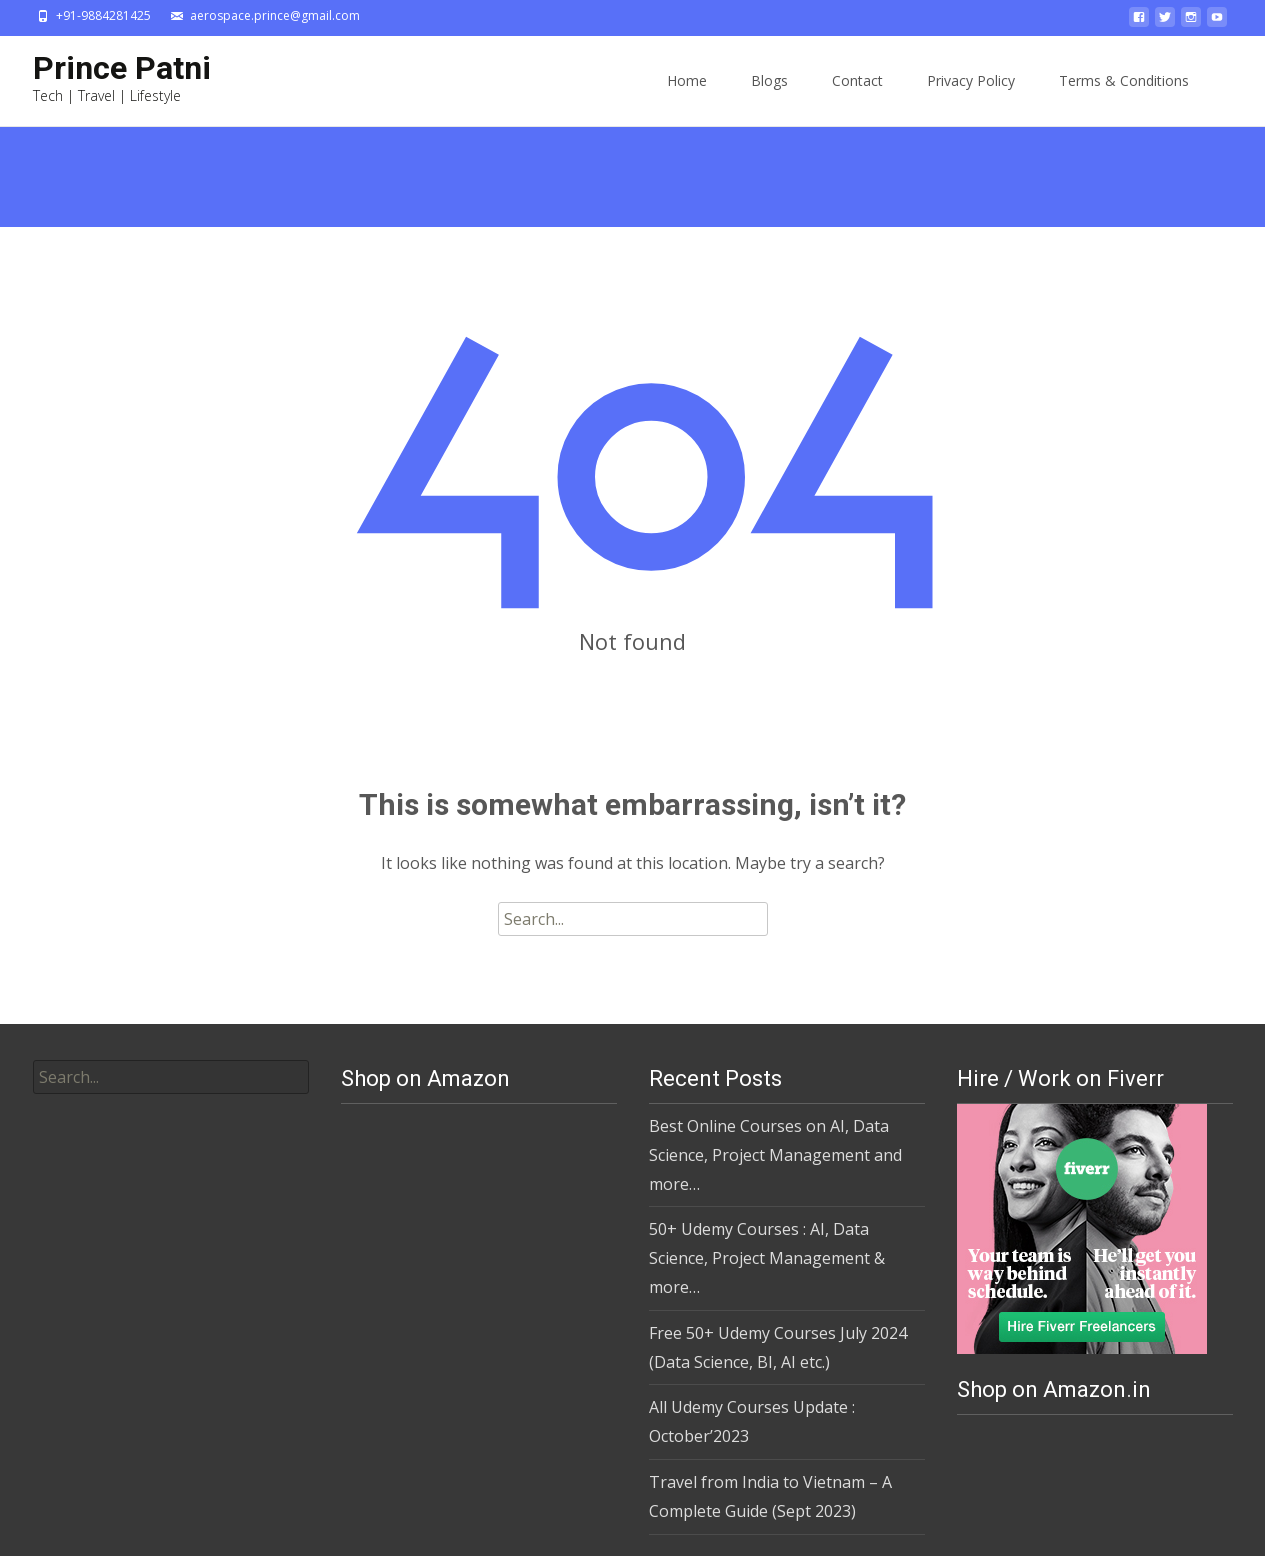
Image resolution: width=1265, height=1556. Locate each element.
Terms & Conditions (1124, 80)
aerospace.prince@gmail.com (275, 15)
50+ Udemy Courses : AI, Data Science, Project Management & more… (767, 1258)
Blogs (769, 80)
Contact (857, 80)
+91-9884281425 (103, 15)
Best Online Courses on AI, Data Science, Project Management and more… (775, 1155)
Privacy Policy (971, 80)
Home (687, 80)
